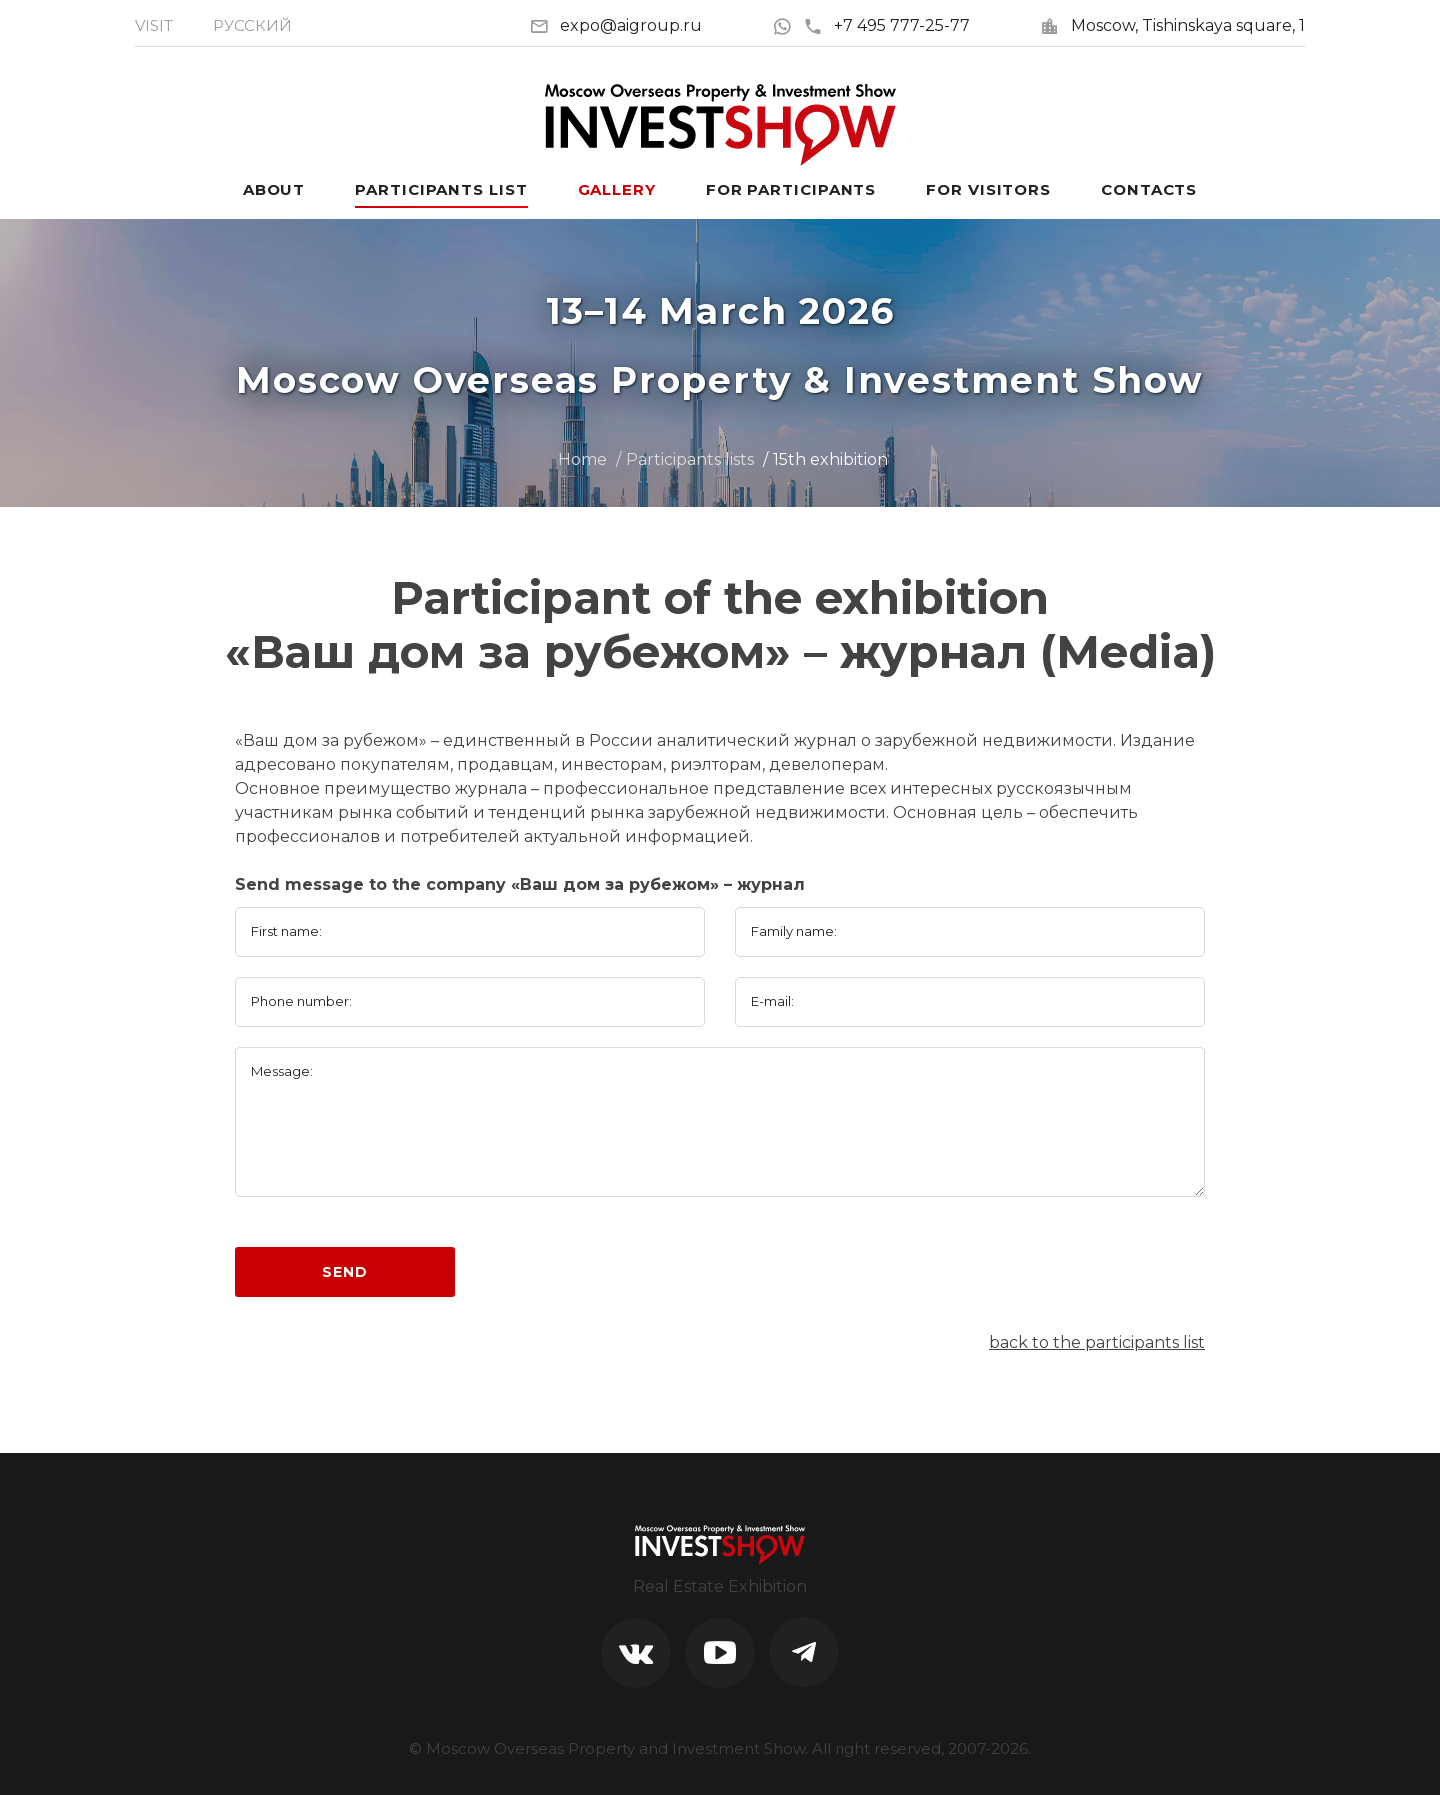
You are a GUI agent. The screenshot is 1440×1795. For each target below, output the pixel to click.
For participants (791, 189)
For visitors (988, 189)
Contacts (1149, 189)
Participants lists (690, 459)
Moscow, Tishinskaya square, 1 (1188, 25)
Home (582, 459)
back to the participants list (1097, 1342)
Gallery (617, 189)
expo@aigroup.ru (631, 25)
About (274, 189)
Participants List (441, 189)
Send (344, 1272)
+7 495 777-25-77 (886, 25)
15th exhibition (830, 459)
